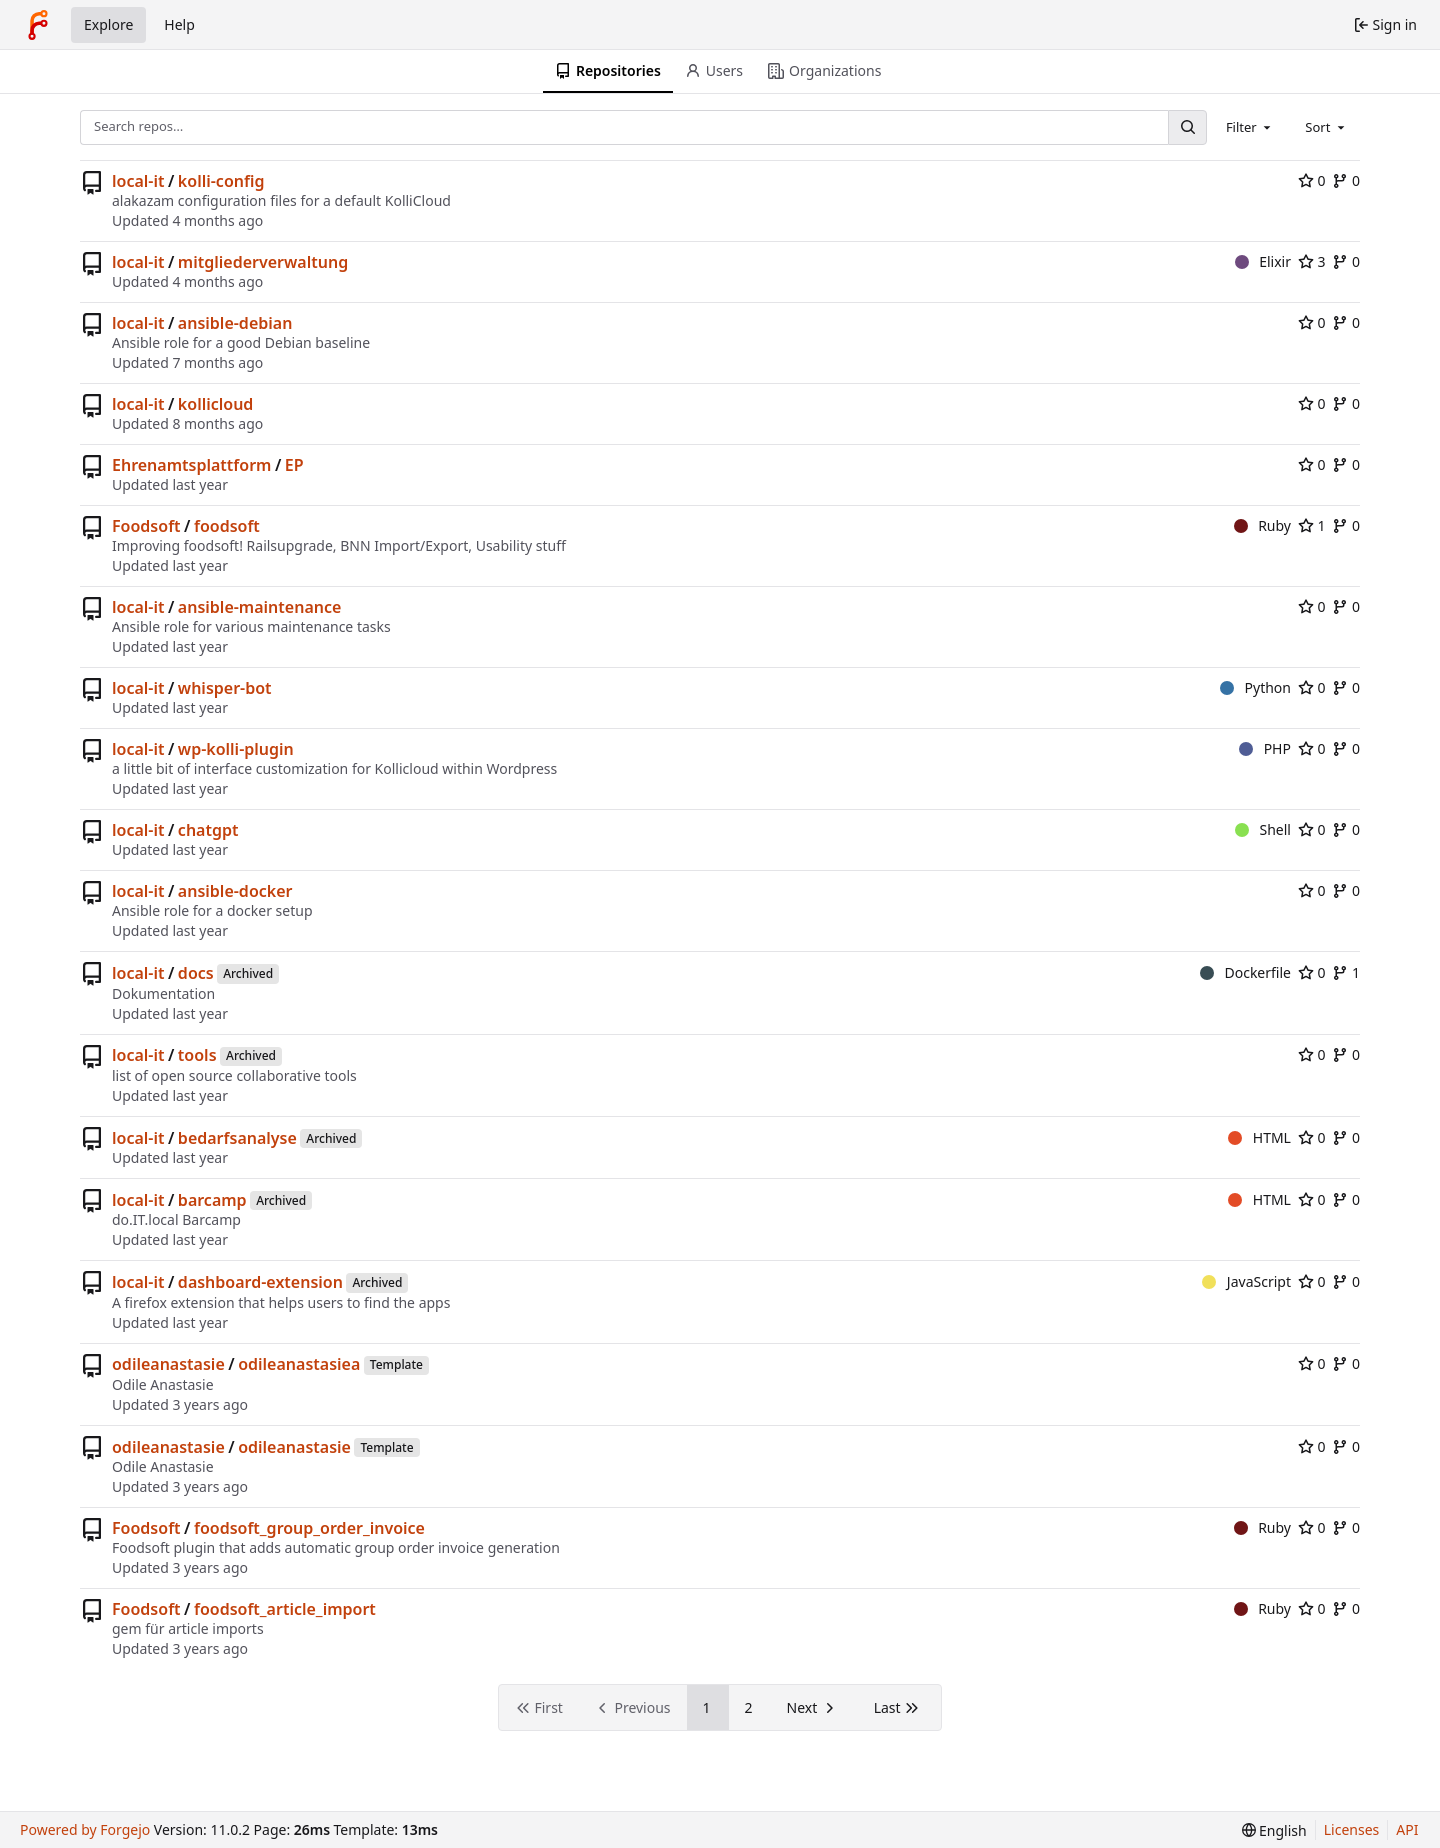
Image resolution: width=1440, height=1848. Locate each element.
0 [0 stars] (1312, 180)
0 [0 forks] (1346, 180)
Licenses (1352, 1829)
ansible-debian (235, 323)
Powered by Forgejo (85, 1829)
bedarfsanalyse (237, 1138)
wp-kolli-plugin (236, 749)
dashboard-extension (260, 1282)
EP (294, 465)
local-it (138, 181)
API (1407, 1829)
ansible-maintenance (260, 607)
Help (179, 24)
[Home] (38, 25)
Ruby (1262, 525)
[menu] (1274, 1830)
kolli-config (221, 181)
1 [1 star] (1312, 525)
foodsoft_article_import (285, 1609)
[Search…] (1187, 127)
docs (196, 973)
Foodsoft (146, 526)
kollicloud (216, 404)
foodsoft (227, 526)
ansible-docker (235, 891)
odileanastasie (168, 1364)
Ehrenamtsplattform (191, 465)
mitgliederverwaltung (263, 262)
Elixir (1263, 261)
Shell (1263, 829)
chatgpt (208, 830)
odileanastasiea (299, 1364)
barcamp (212, 1200)
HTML (1259, 1137)
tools (197, 1055)
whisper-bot (225, 688)
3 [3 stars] (1312, 261)
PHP (1265, 748)
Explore (108, 24)
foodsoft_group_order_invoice (309, 1528)
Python (1255, 687)
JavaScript (1246, 1281)
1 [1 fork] (1346, 972)
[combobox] (1250, 127)
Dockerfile (1245, 972)
